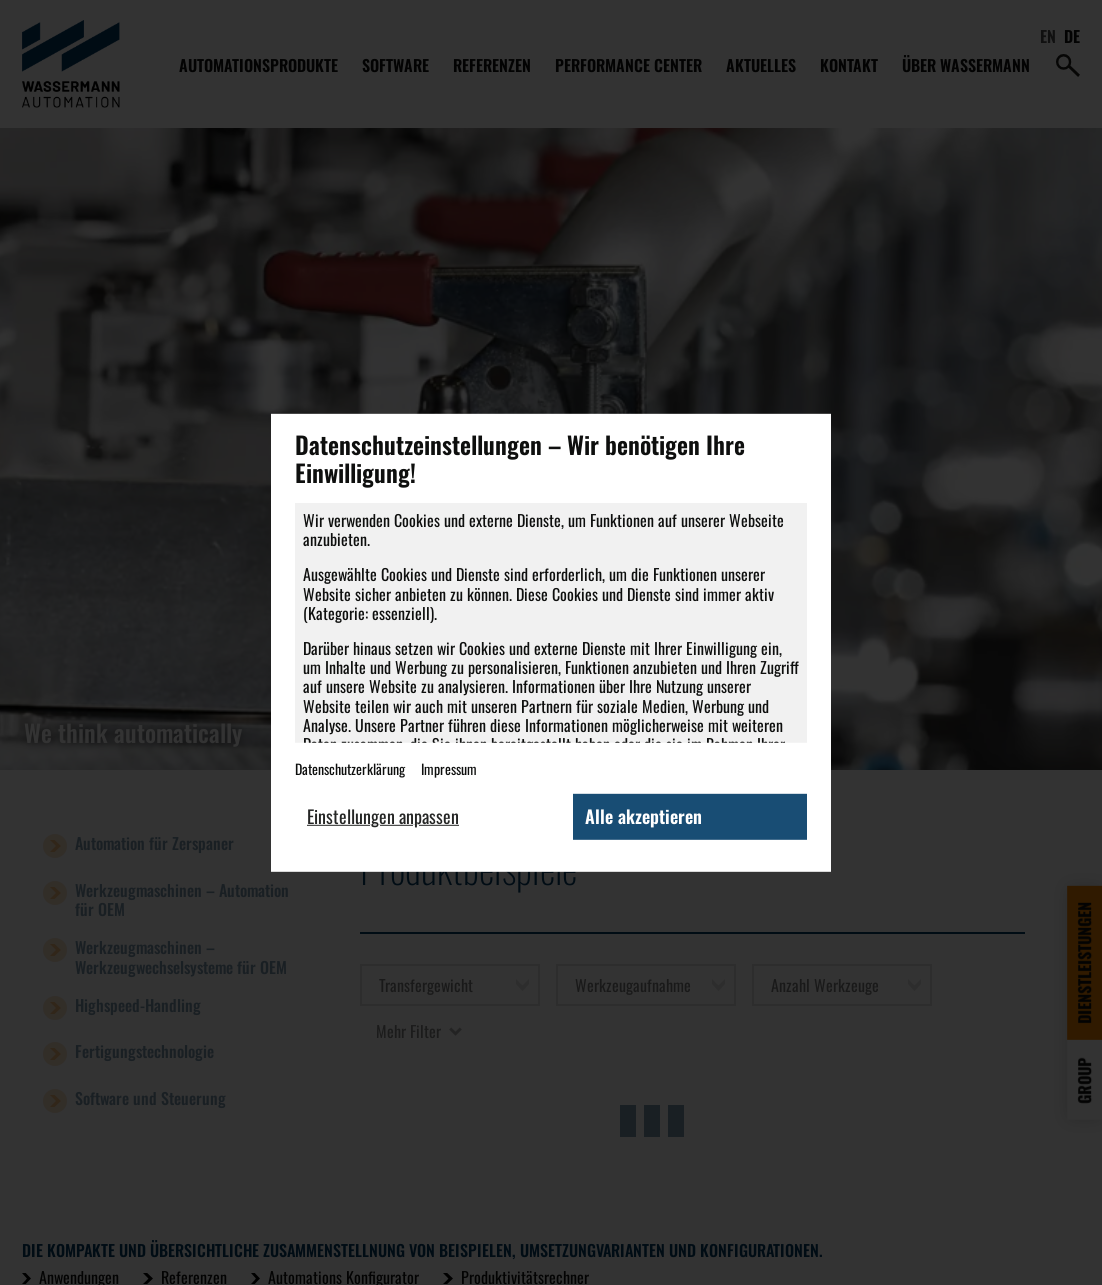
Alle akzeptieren (643, 816)
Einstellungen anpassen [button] (383, 816)
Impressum (449, 768)
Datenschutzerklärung (350, 768)
